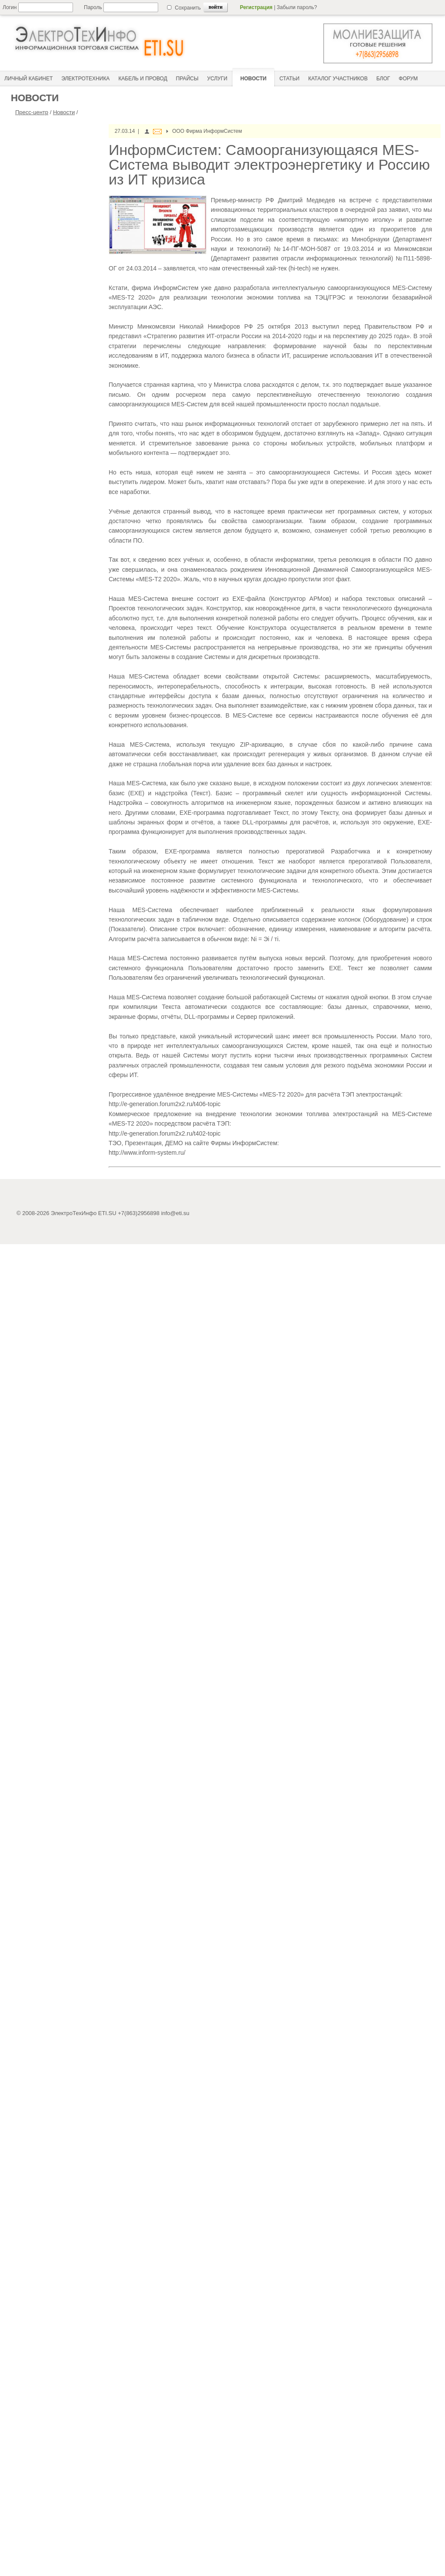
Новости (64, 112)
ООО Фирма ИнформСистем (207, 131)
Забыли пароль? (297, 7)
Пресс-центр (31, 112)
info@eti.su (175, 1213)
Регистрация (256, 7)
